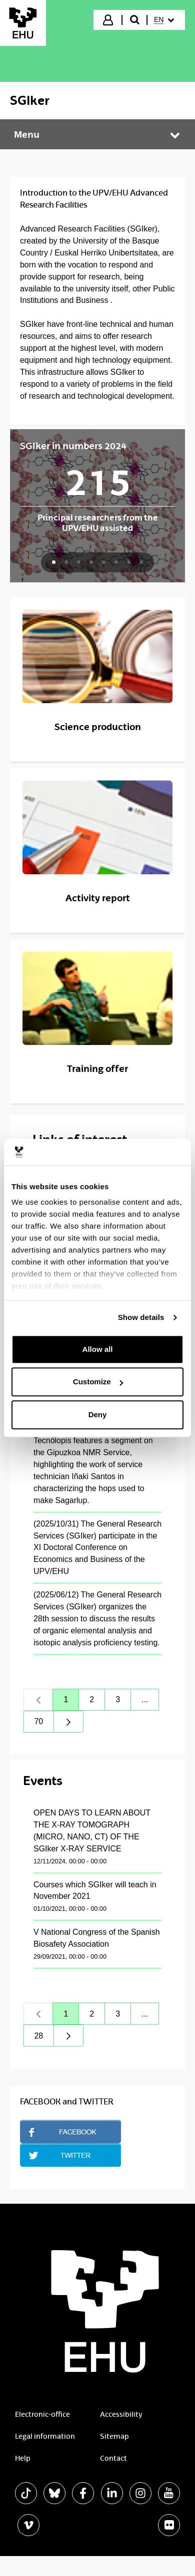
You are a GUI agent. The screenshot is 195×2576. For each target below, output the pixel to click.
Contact (113, 2458)
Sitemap (114, 2436)
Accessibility (121, 2414)
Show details (141, 1317)
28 (44, 2038)
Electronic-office (42, 2414)
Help (22, 2458)
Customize (98, 1381)
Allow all (97, 1349)
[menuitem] (165, 20)
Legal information (45, 2436)
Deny (97, 1414)
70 (44, 1724)
